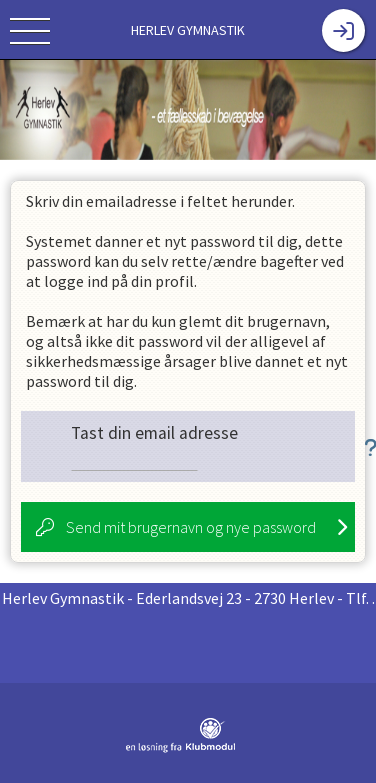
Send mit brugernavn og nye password (191, 527)
